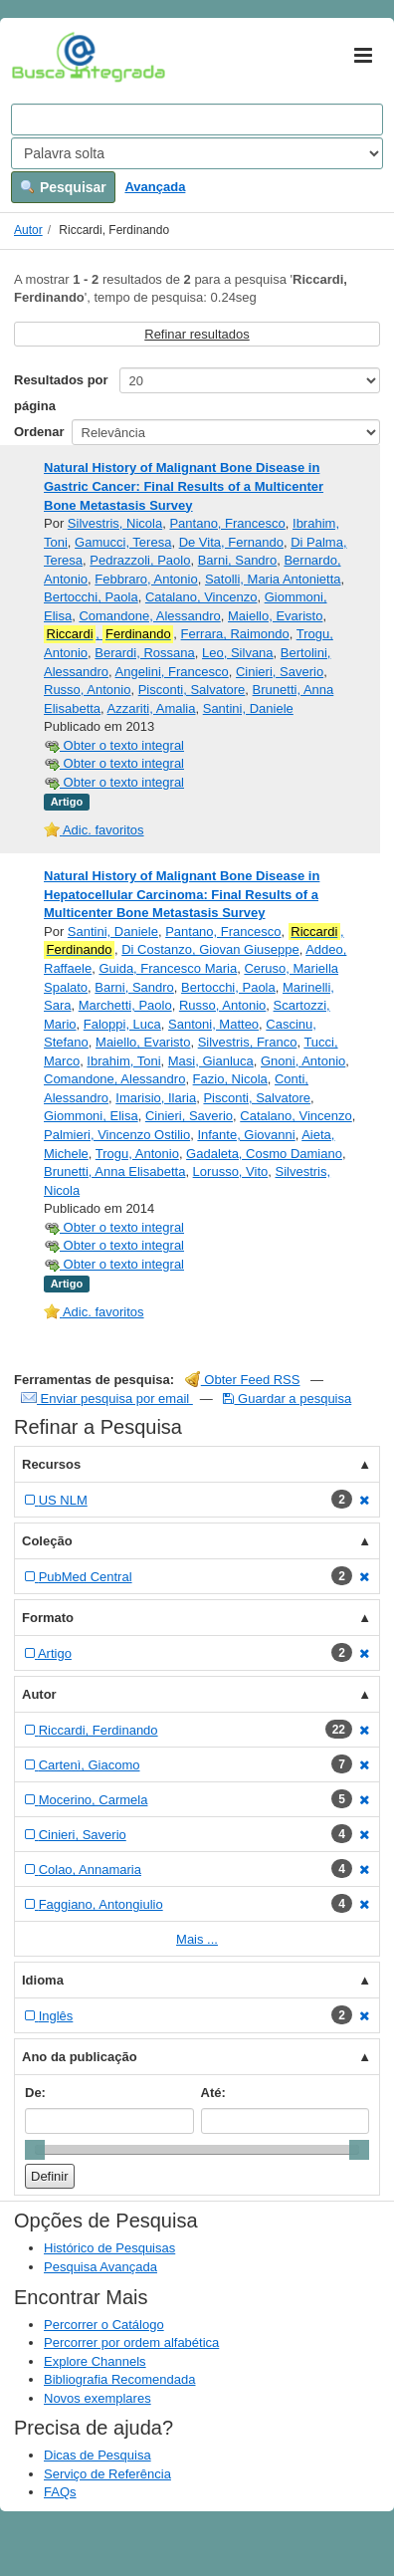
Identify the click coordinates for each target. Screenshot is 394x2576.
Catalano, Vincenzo (201, 596)
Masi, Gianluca (211, 1061)
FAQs (60, 2491)
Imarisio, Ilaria (155, 1097)
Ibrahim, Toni (123, 1061)
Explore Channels (95, 2361)
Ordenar (39, 431)
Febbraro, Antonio (146, 579)
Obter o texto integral (114, 745)
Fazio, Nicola (230, 1078)
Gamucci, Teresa (123, 542)
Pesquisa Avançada (100, 2266)
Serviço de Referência (107, 2473)
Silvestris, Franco (247, 1042)
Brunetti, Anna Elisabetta (114, 1171)
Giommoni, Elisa (91, 1115)
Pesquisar (63, 187)
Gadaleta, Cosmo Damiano (264, 1153)
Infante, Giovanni (246, 1134)
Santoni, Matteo (213, 1024)
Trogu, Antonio (137, 1153)
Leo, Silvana (238, 652)
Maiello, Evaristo (275, 615)
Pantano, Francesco (227, 523)
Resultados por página (61, 392)
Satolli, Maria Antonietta (273, 579)
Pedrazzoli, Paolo (140, 560)
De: (35, 2092)
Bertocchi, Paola (91, 596)
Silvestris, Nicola (115, 523)
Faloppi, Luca (122, 1024)
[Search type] (197, 153)
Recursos (51, 1464)
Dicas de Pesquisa (97, 2455)
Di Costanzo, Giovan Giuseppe (209, 949)
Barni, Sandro (238, 560)
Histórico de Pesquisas (109, 2247)
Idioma (43, 1980)
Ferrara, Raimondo (235, 633)
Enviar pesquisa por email (107, 1398)
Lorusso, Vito (231, 1171)
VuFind (42, 57)
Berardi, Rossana (144, 652)
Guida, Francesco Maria (167, 968)
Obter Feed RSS (242, 1379)
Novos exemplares (97, 2398)
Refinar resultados (197, 334)
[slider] (35, 2150)
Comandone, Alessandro (149, 615)
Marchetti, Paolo (125, 1005)
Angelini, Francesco (172, 671)
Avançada (154, 186)
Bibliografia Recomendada (119, 2379)
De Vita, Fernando (231, 542)
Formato (48, 1617)
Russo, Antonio (87, 689)
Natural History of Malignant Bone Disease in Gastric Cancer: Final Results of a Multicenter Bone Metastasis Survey (183, 486)
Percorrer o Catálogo (104, 2324)
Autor (28, 230)
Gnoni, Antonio (303, 1061)
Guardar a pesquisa (287, 1398)
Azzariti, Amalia (151, 708)
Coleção (47, 1540)
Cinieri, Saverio (279, 671)
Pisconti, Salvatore (192, 689)
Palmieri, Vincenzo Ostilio (117, 1134)
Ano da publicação (79, 2056)
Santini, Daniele (248, 708)
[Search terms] (197, 119)
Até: (213, 2092)
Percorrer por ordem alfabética (131, 2342)
